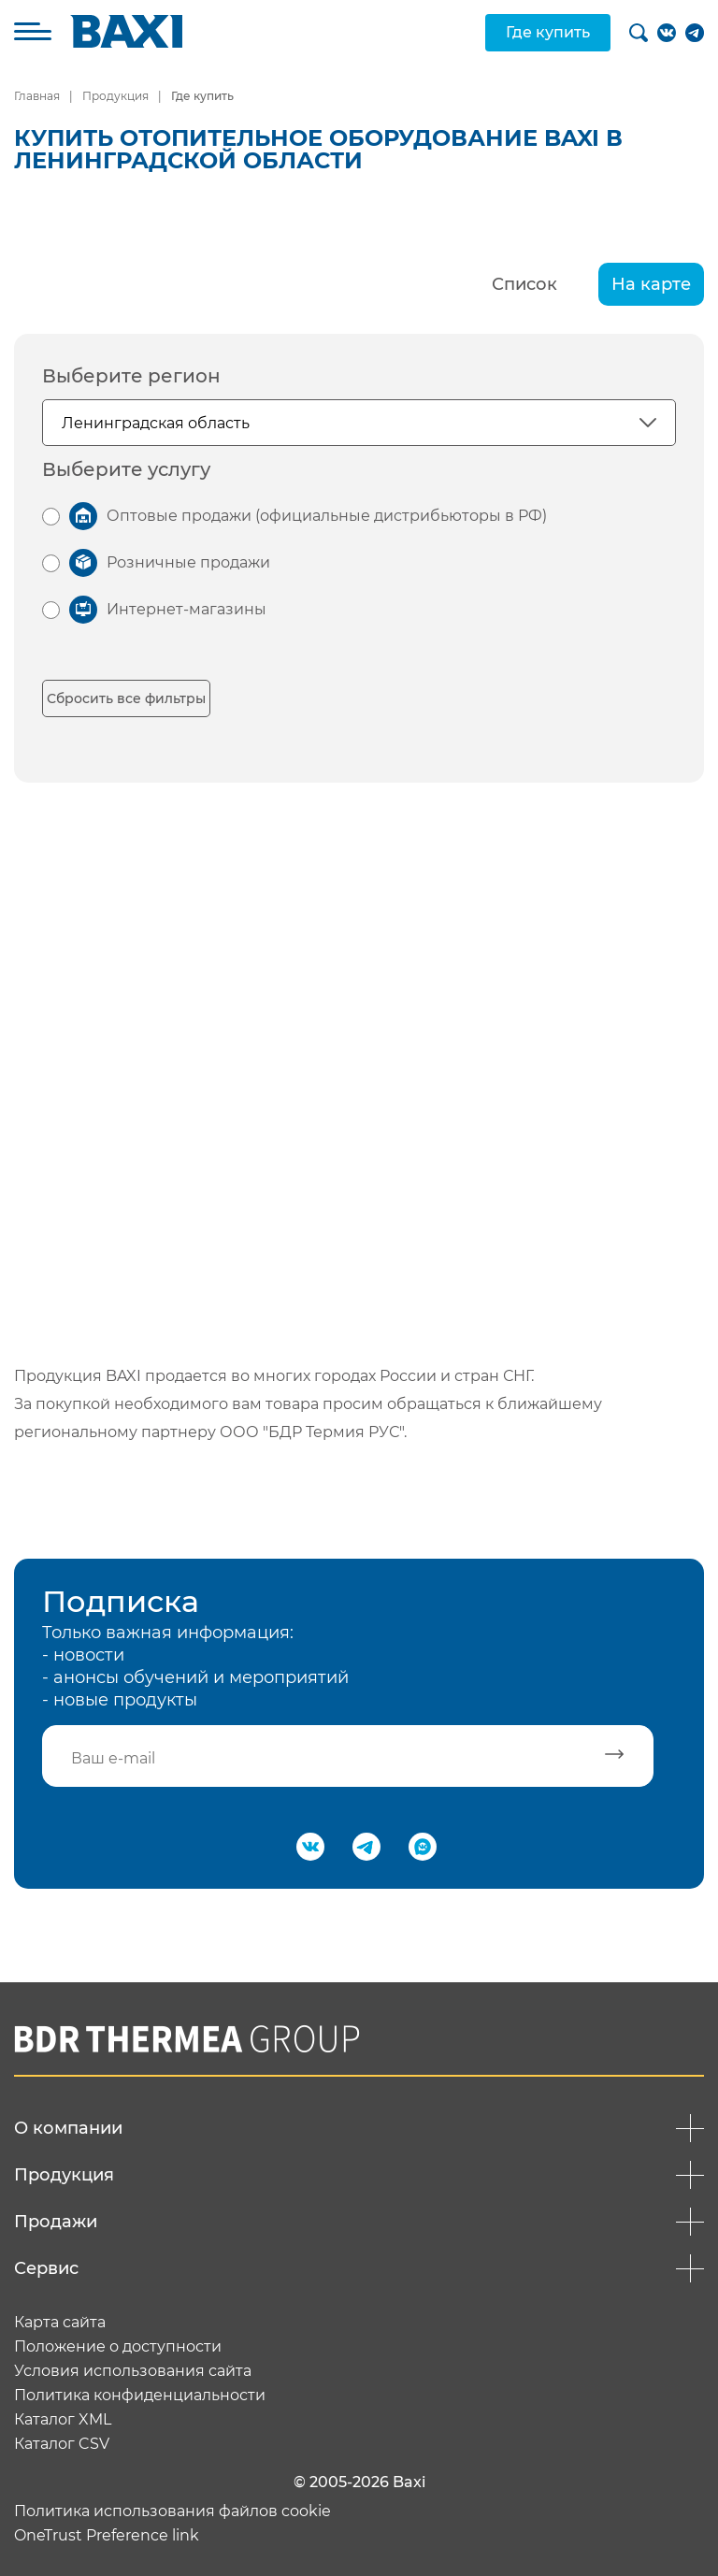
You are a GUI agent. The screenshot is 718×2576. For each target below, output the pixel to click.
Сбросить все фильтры (126, 698)
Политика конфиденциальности (140, 2395)
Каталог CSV (61, 2444)
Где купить (548, 32)
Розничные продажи (188, 562)
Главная (37, 96)
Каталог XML (62, 2419)
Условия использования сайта (132, 2371)
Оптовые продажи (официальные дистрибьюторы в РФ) (327, 516)
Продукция (115, 96)
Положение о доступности (118, 2346)
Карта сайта (60, 2322)
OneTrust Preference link (106, 2535)
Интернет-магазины (186, 609)
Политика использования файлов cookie (172, 2511)
